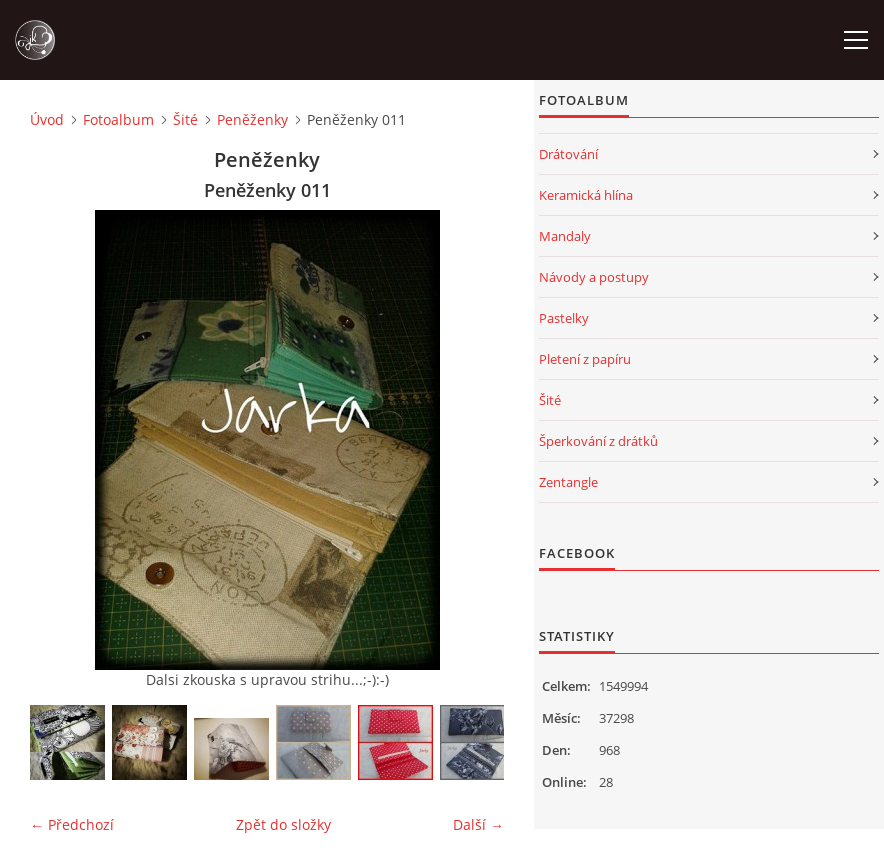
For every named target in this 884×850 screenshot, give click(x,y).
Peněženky (252, 119)
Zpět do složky (283, 824)
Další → (478, 824)
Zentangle (568, 482)
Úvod (47, 119)
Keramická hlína (586, 195)
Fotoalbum (118, 119)
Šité (185, 119)
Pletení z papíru (585, 359)
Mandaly (565, 236)
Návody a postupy (594, 277)
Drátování (568, 154)
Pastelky (564, 318)
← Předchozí (72, 824)
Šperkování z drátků (598, 441)
